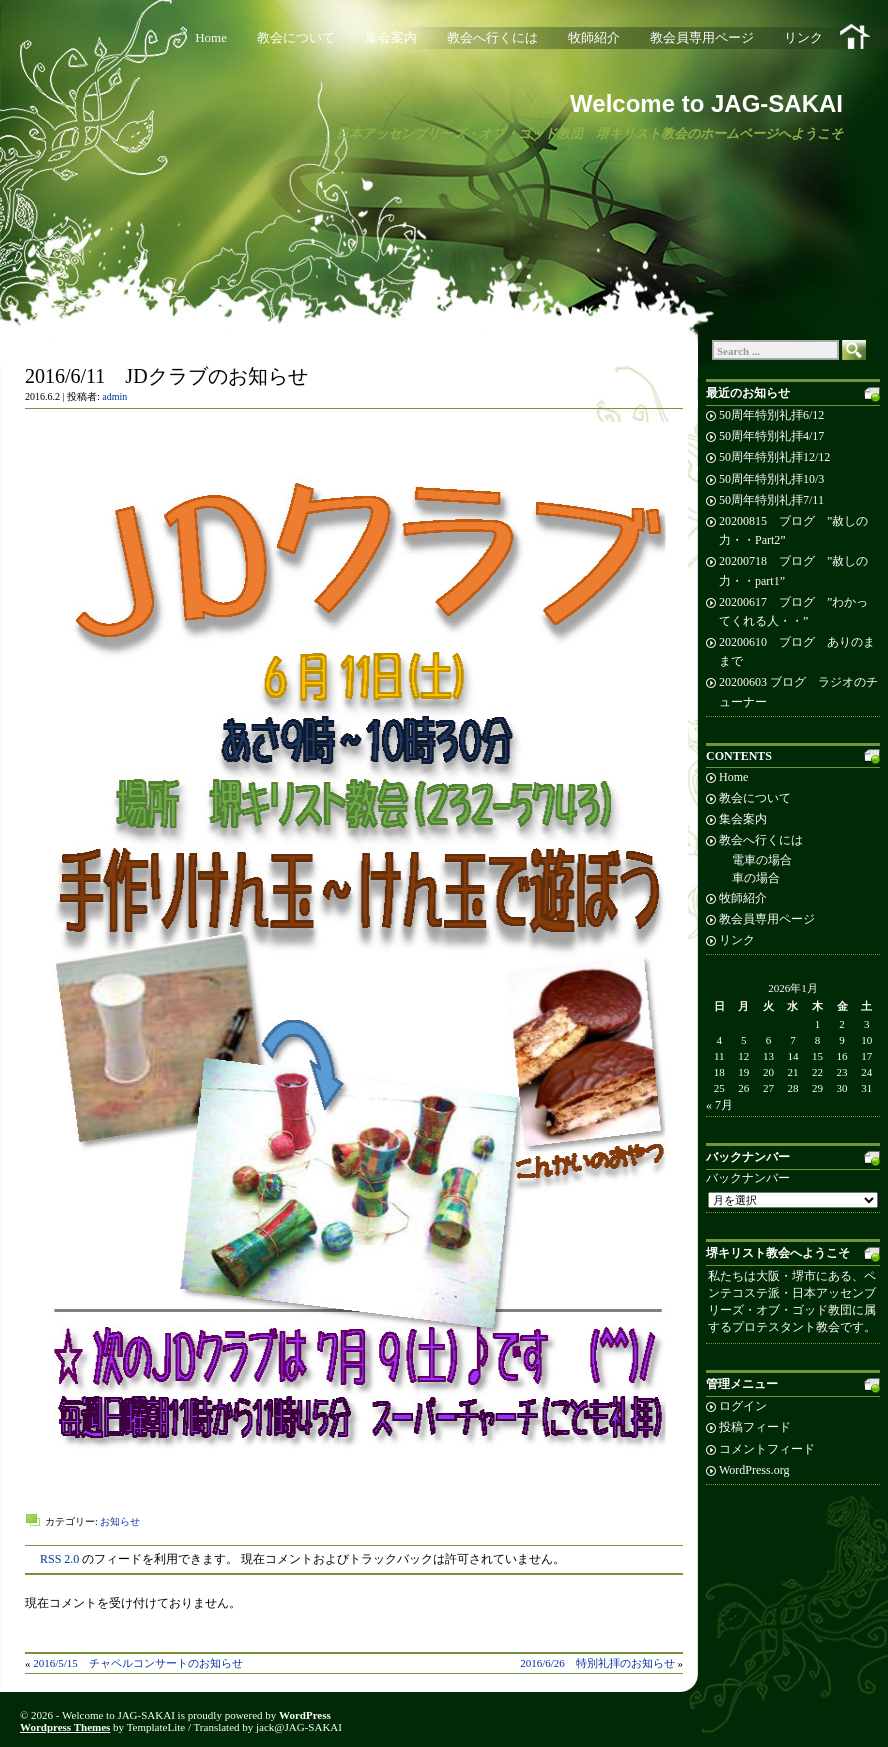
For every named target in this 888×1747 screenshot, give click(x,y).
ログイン (743, 1406)
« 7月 (719, 1105)
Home (211, 37)
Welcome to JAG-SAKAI (706, 103)
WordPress (305, 1715)
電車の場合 (762, 860)
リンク (803, 37)
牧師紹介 (594, 37)
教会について (296, 37)
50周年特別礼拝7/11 (771, 500)
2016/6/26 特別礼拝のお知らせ (597, 1663)
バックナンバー (748, 1178)
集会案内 (391, 37)
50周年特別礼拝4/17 (771, 436)
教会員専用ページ (702, 37)
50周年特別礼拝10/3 (771, 479)
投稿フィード (755, 1427)
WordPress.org (754, 1470)
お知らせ (120, 1521)
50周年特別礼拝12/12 (774, 457)
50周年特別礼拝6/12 (771, 415)
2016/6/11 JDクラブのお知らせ (166, 376)
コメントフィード (767, 1449)
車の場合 (756, 878)
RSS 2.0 (59, 1559)
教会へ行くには (492, 37)
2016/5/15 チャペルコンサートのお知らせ (138, 1663)
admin (114, 396)
